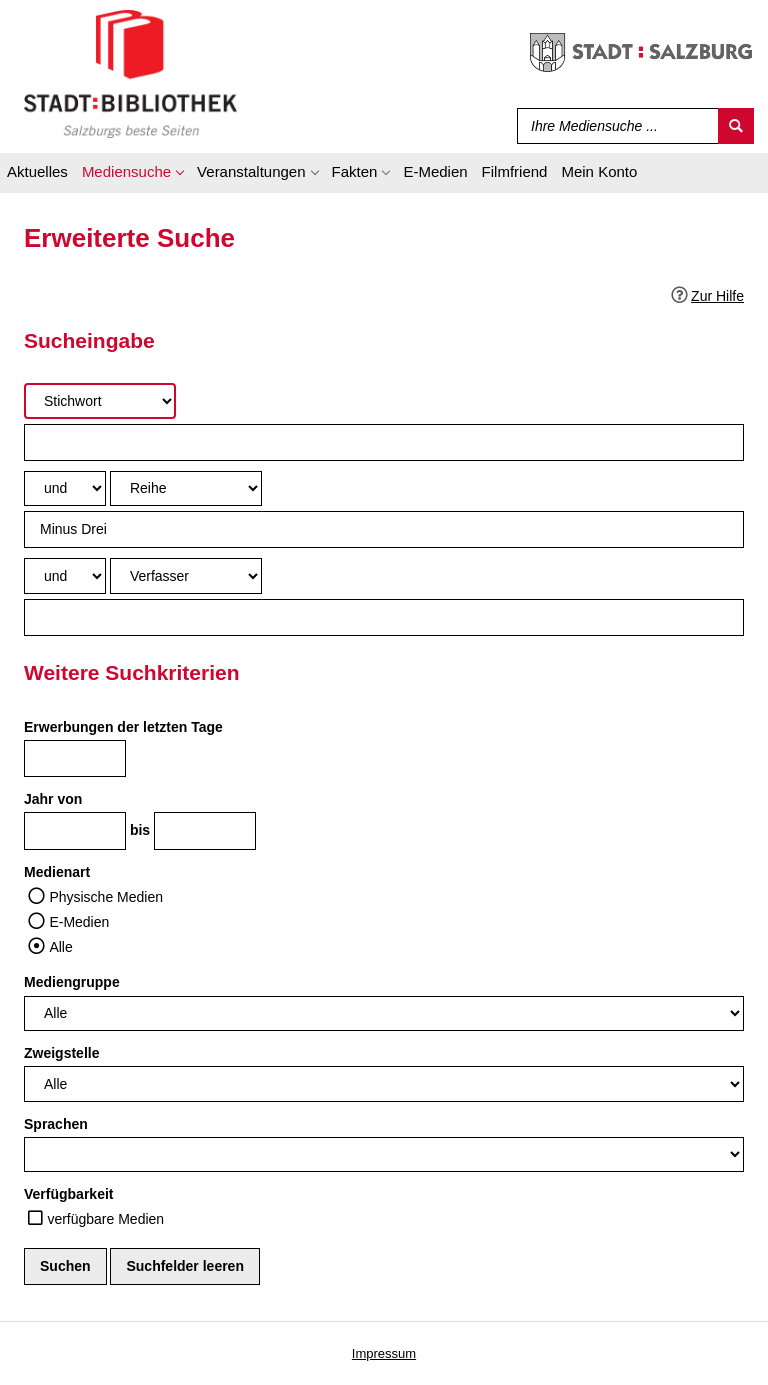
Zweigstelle (61, 1053)
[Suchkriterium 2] (186, 488)
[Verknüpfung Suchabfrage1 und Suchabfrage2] (65, 488)
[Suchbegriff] (613, 126)
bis (140, 830)
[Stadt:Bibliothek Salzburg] (130, 73)
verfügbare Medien (105, 1219)
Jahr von (53, 799)
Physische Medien (106, 897)
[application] (132, 175)
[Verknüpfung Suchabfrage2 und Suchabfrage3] (65, 575)
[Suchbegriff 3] (384, 617)
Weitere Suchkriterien (132, 672)
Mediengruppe (72, 982)
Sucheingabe (89, 340)
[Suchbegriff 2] (384, 529)
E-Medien (79, 922)
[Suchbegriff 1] (384, 442)
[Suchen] (736, 126)
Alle (60, 947)
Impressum (384, 1353)
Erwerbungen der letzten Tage (123, 727)
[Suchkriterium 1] (100, 400)
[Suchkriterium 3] (186, 575)
